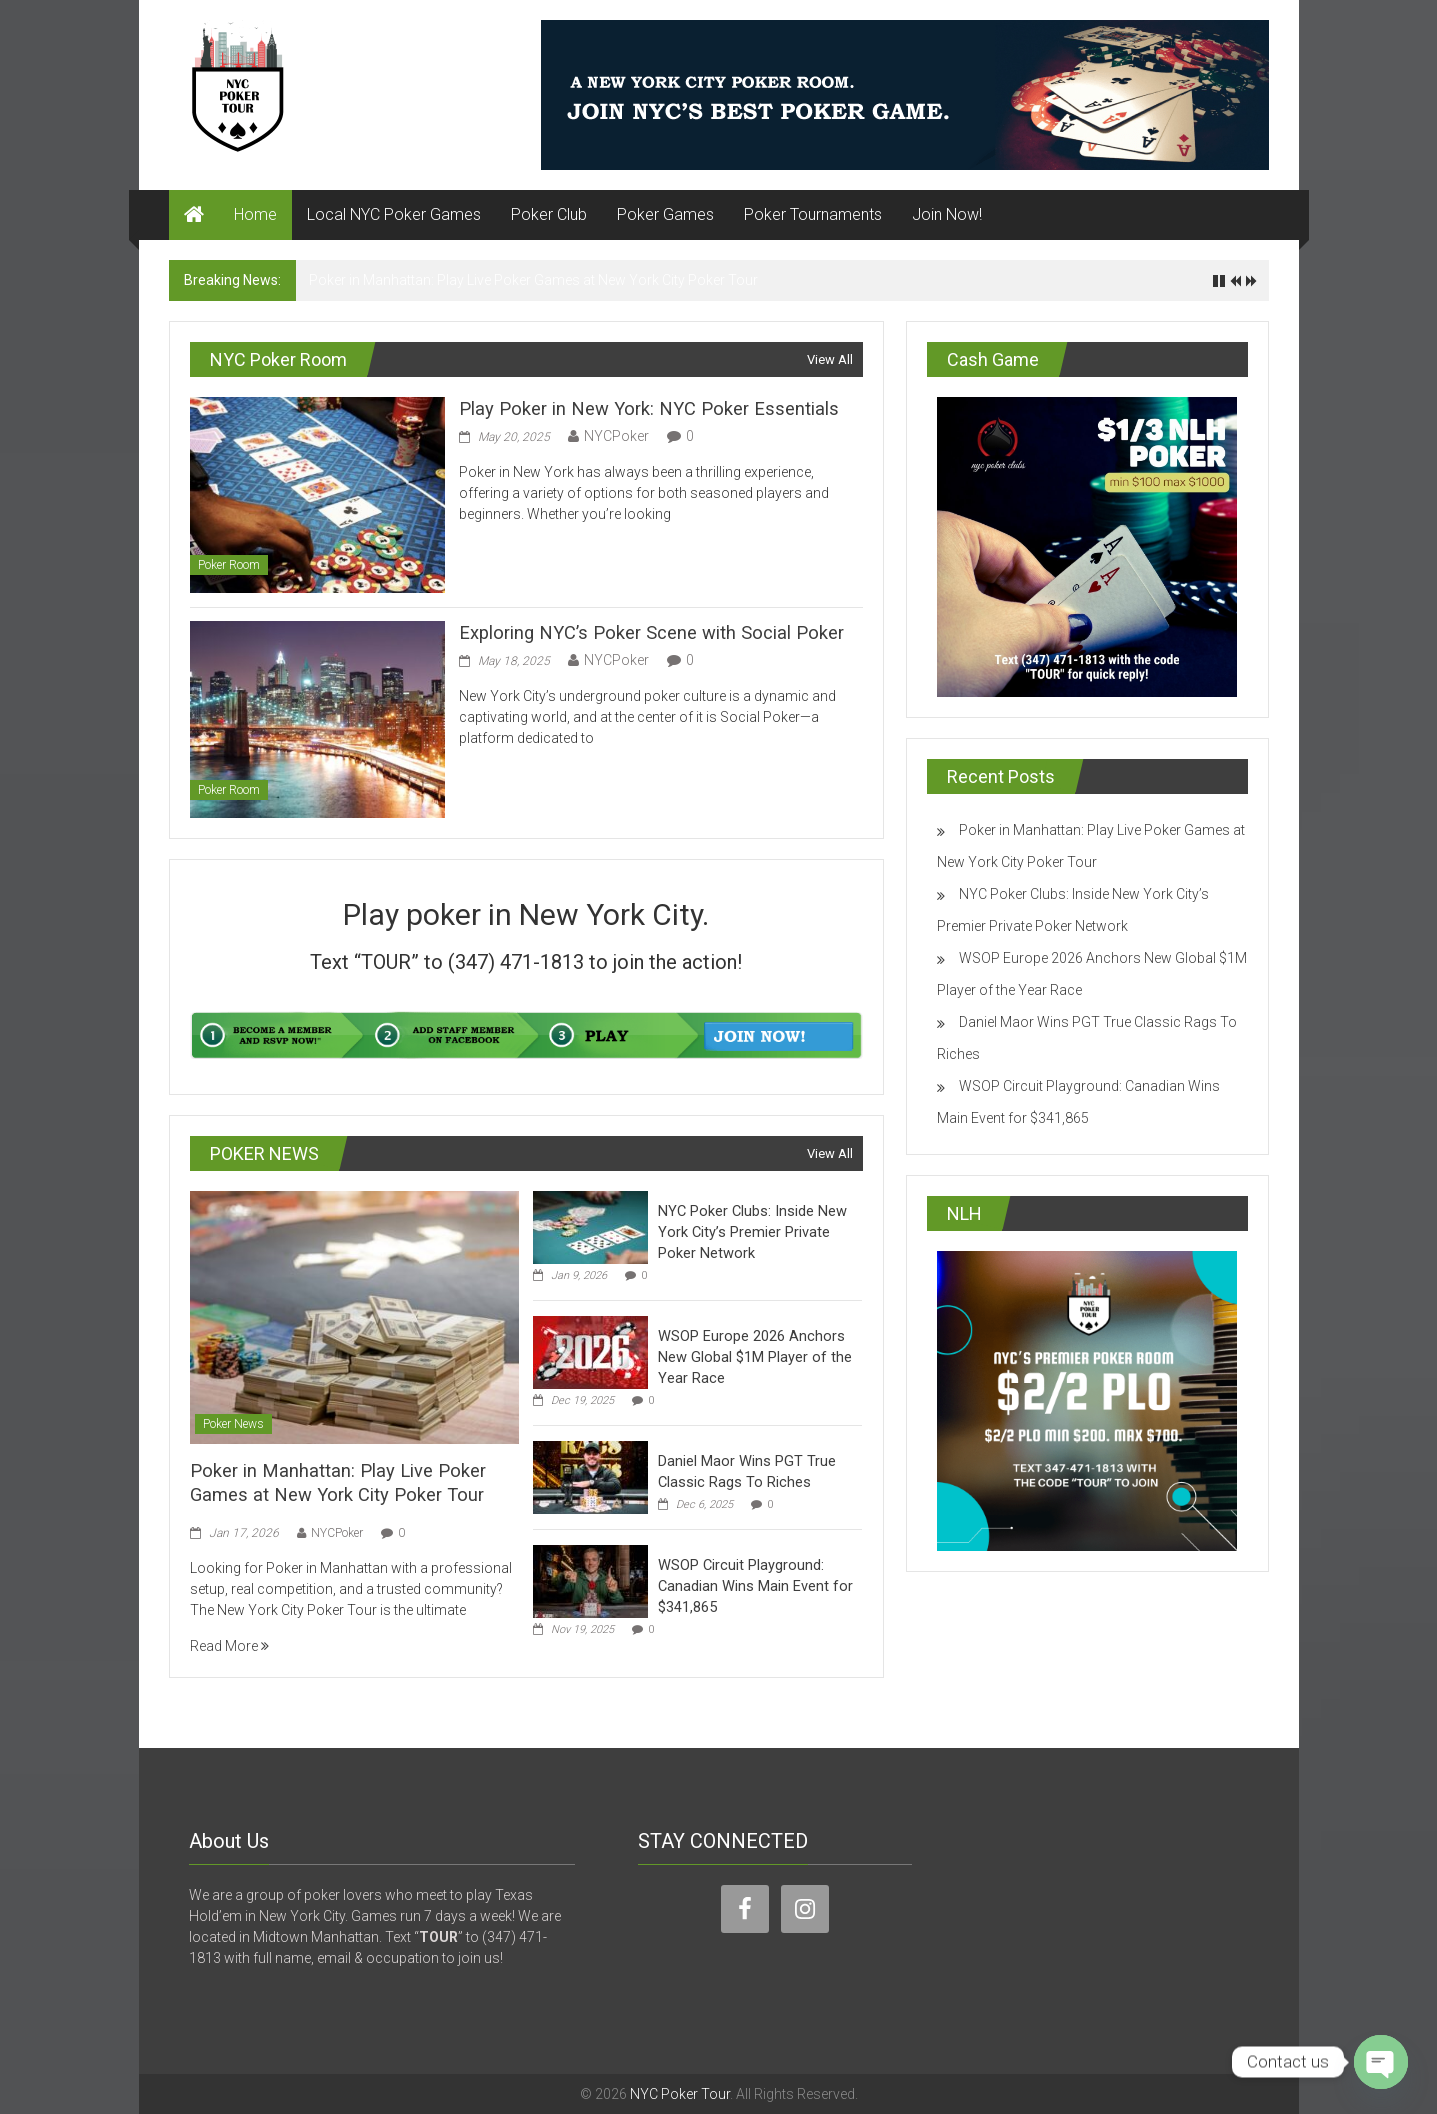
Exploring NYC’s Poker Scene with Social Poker (644, 632)
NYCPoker (616, 435)
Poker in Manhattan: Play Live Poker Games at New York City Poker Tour (533, 280)
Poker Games (665, 214)
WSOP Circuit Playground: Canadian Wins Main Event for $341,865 (752, 1586)
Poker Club (549, 214)
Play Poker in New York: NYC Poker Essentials (640, 408)
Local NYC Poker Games (394, 214)
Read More (229, 1645)
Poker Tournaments (813, 214)
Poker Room (229, 565)
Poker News (233, 1424)
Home (255, 214)
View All (830, 359)
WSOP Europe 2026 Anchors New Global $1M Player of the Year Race (750, 1357)
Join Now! (947, 214)
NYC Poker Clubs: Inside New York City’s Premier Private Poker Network (747, 1232)
